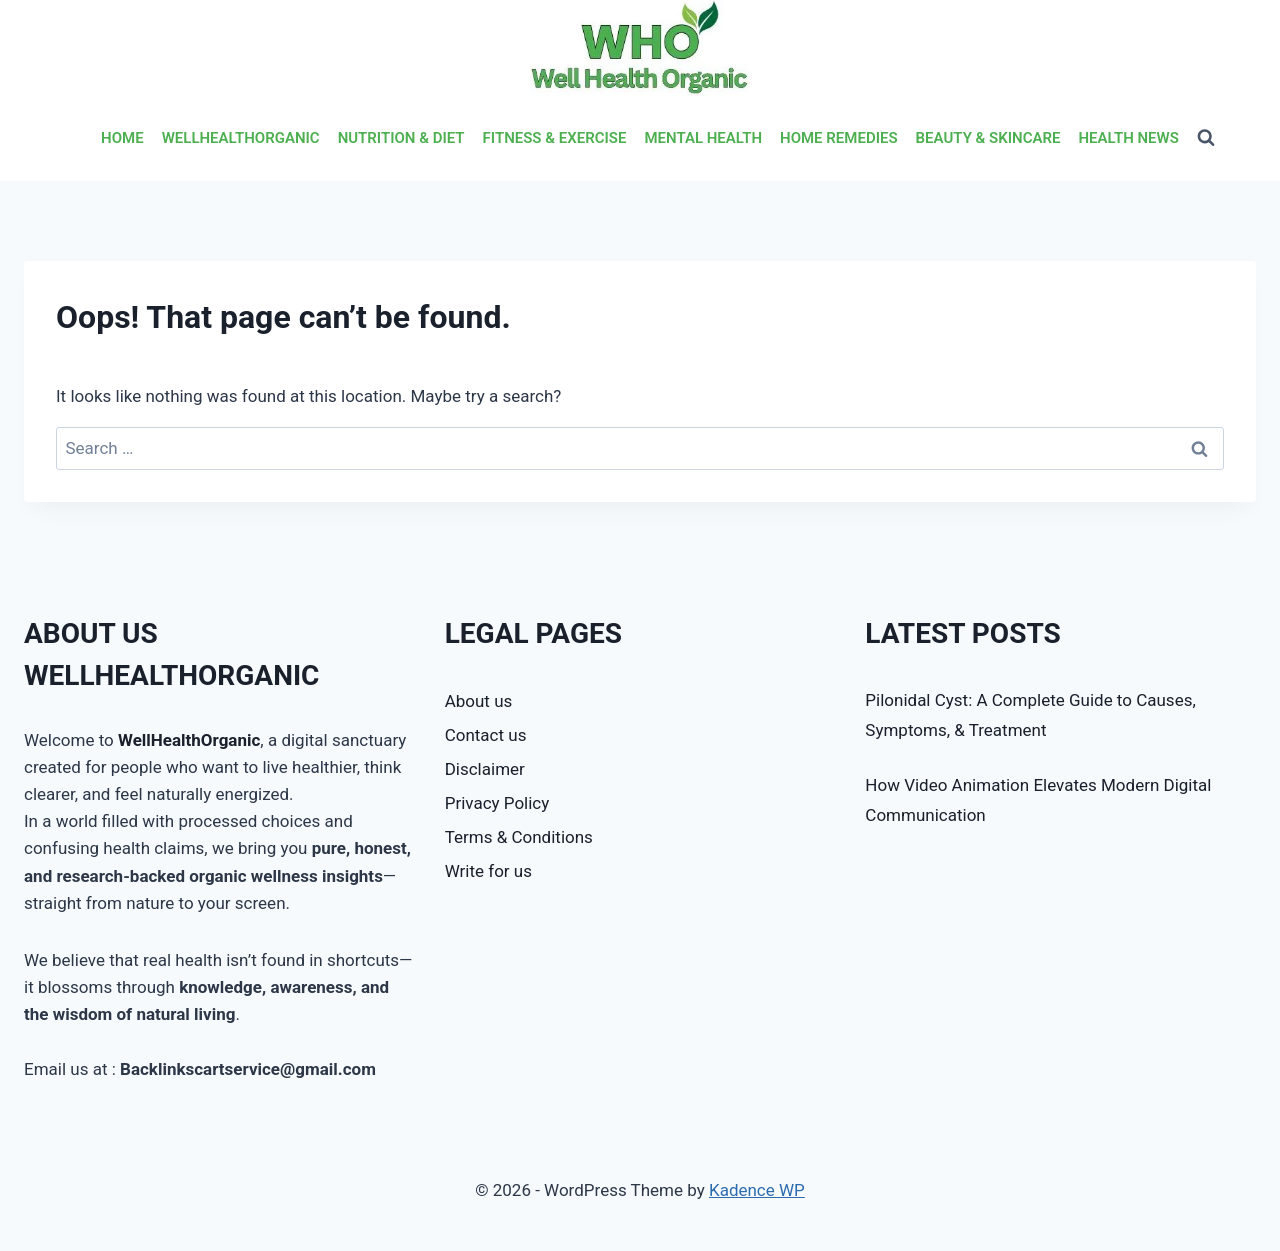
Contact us (486, 735)
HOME (122, 138)
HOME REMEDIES (839, 138)
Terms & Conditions (519, 837)
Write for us (488, 871)
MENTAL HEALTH (703, 138)
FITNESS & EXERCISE (555, 138)
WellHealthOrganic (189, 740)
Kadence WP (757, 1190)
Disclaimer (485, 769)
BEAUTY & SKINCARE (988, 138)
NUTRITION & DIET (401, 138)
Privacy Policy (497, 803)
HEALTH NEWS (1128, 138)
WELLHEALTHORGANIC (241, 138)
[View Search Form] (1206, 138)
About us (479, 701)
